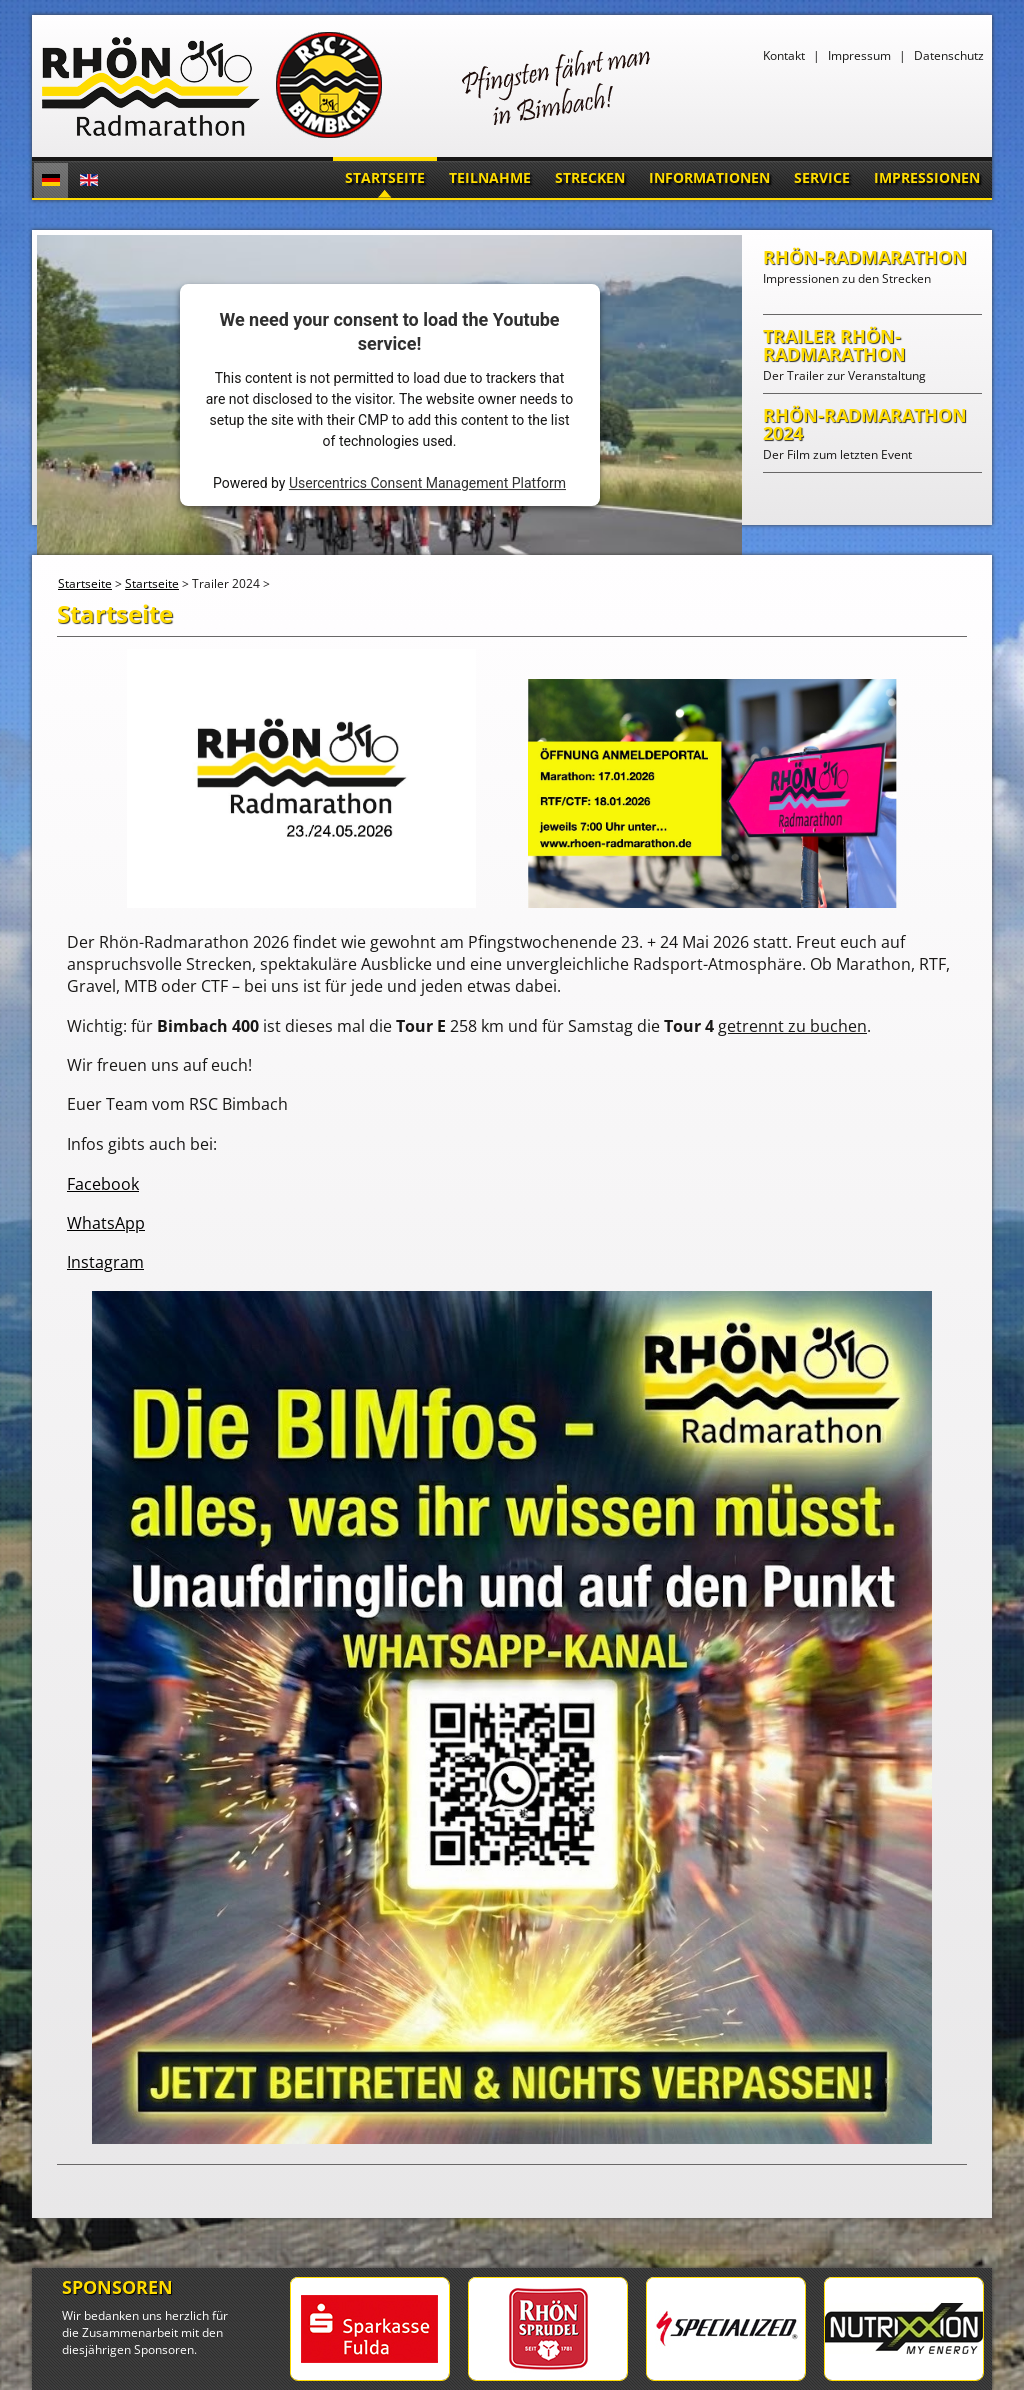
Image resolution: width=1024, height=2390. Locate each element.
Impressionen (927, 177)
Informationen (709, 177)
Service (822, 177)
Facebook (103, 1184)
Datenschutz (949, 55)
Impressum (859, 55)
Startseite (385, 177)
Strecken (590, 177)
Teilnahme (490, 177)
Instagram (105, 1262)
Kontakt (784, 55)
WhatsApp (106, 1223)
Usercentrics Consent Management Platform (427, 483)
